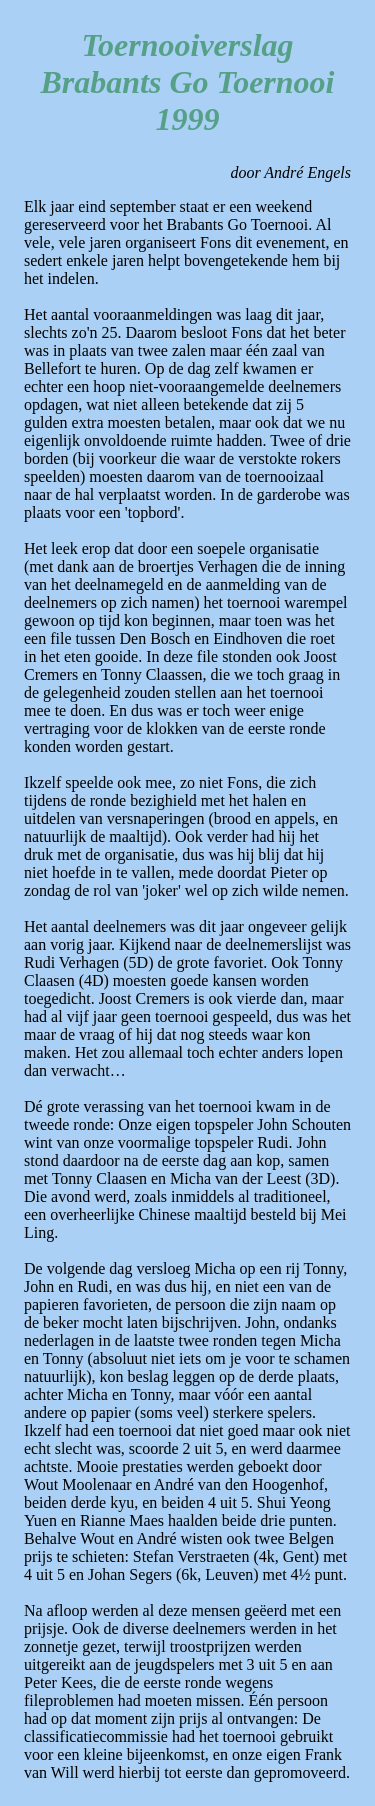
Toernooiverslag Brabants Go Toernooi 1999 (188, 82)
